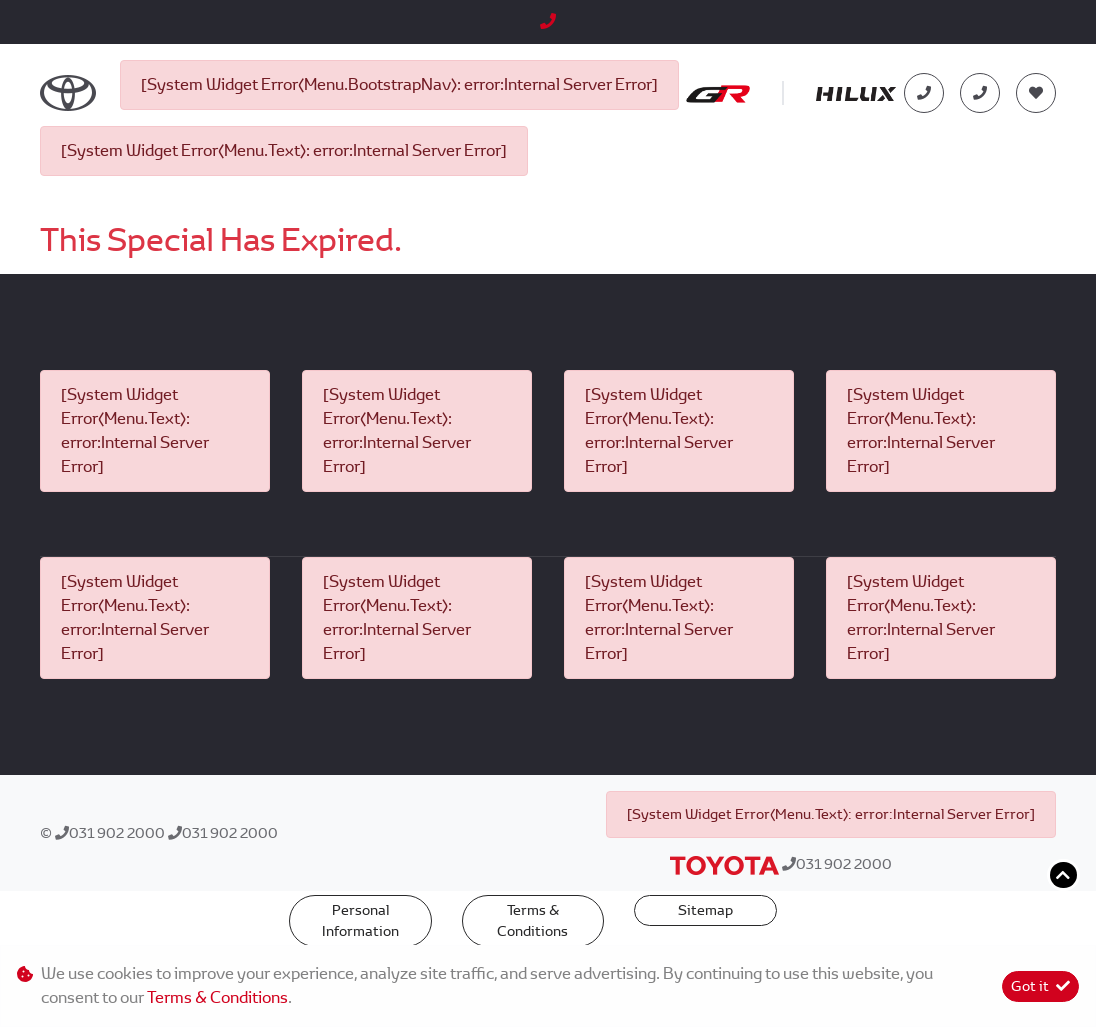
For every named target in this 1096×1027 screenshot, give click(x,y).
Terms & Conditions (532, 920)
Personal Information (360, 920)
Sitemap (705, 910)
